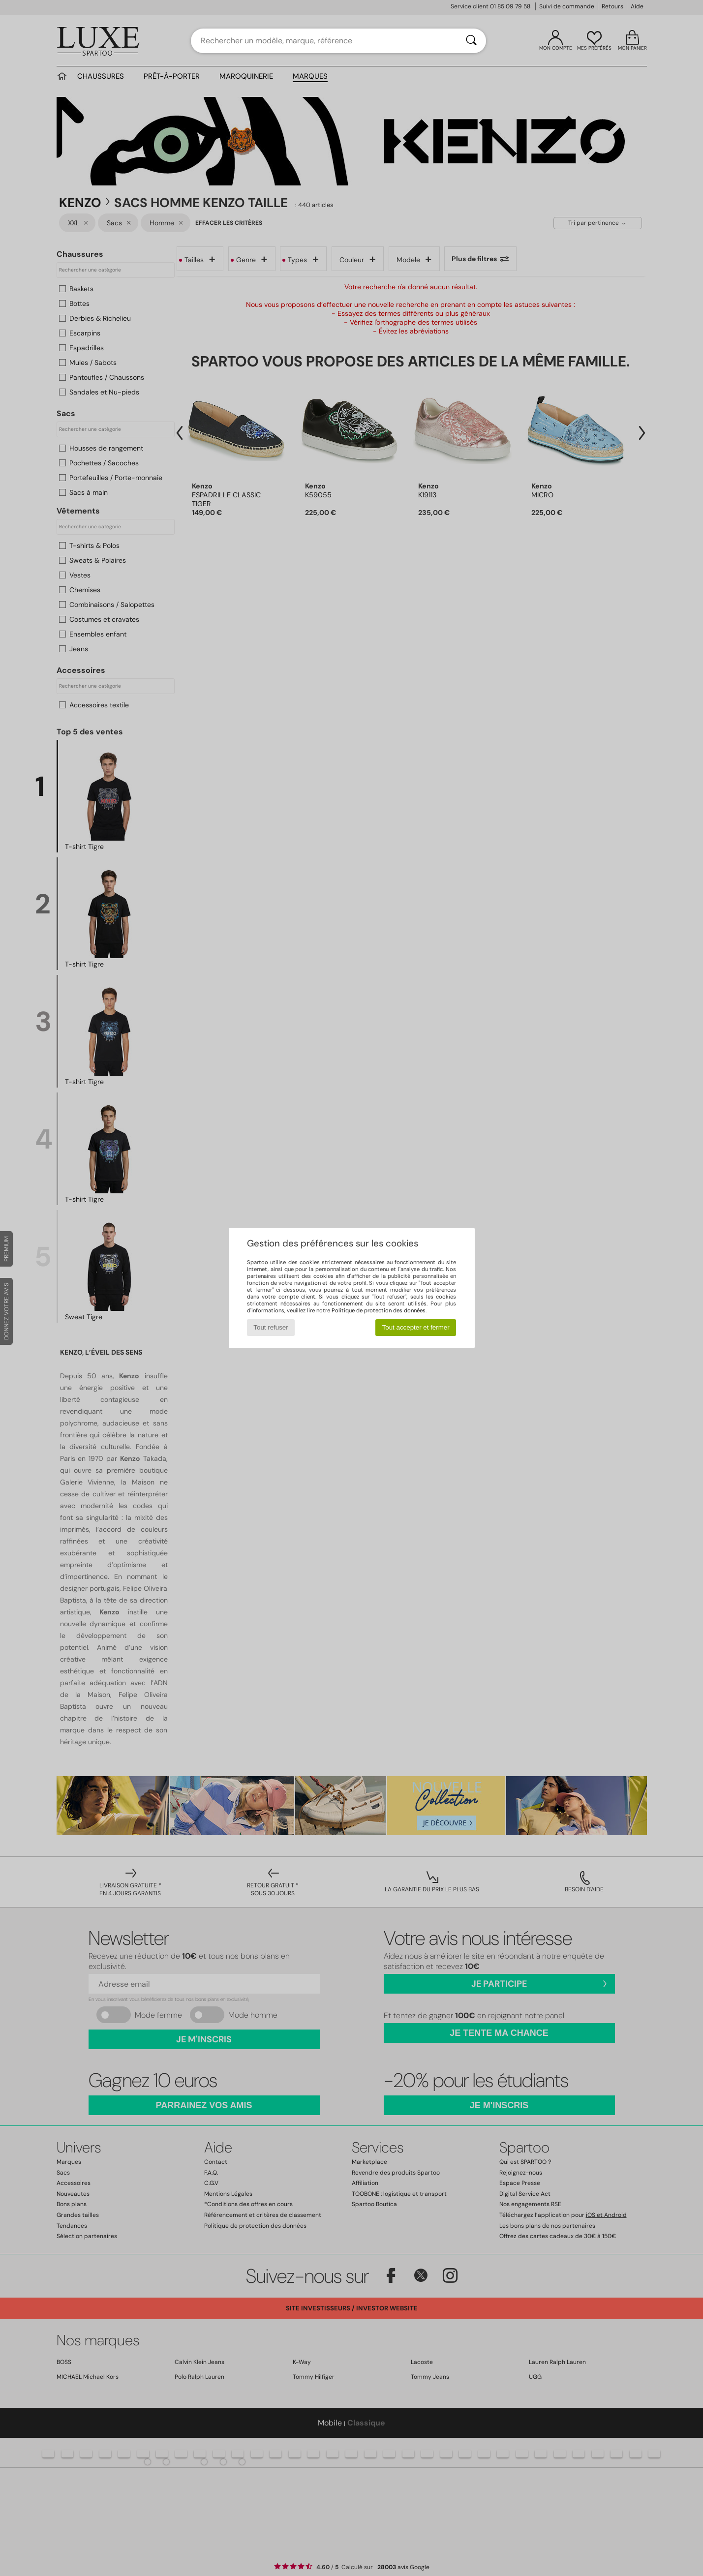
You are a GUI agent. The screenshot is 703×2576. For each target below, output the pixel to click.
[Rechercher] (471, 41)
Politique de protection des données (379, 1310)
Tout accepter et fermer (416, 1327)
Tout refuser (270, 1327)
